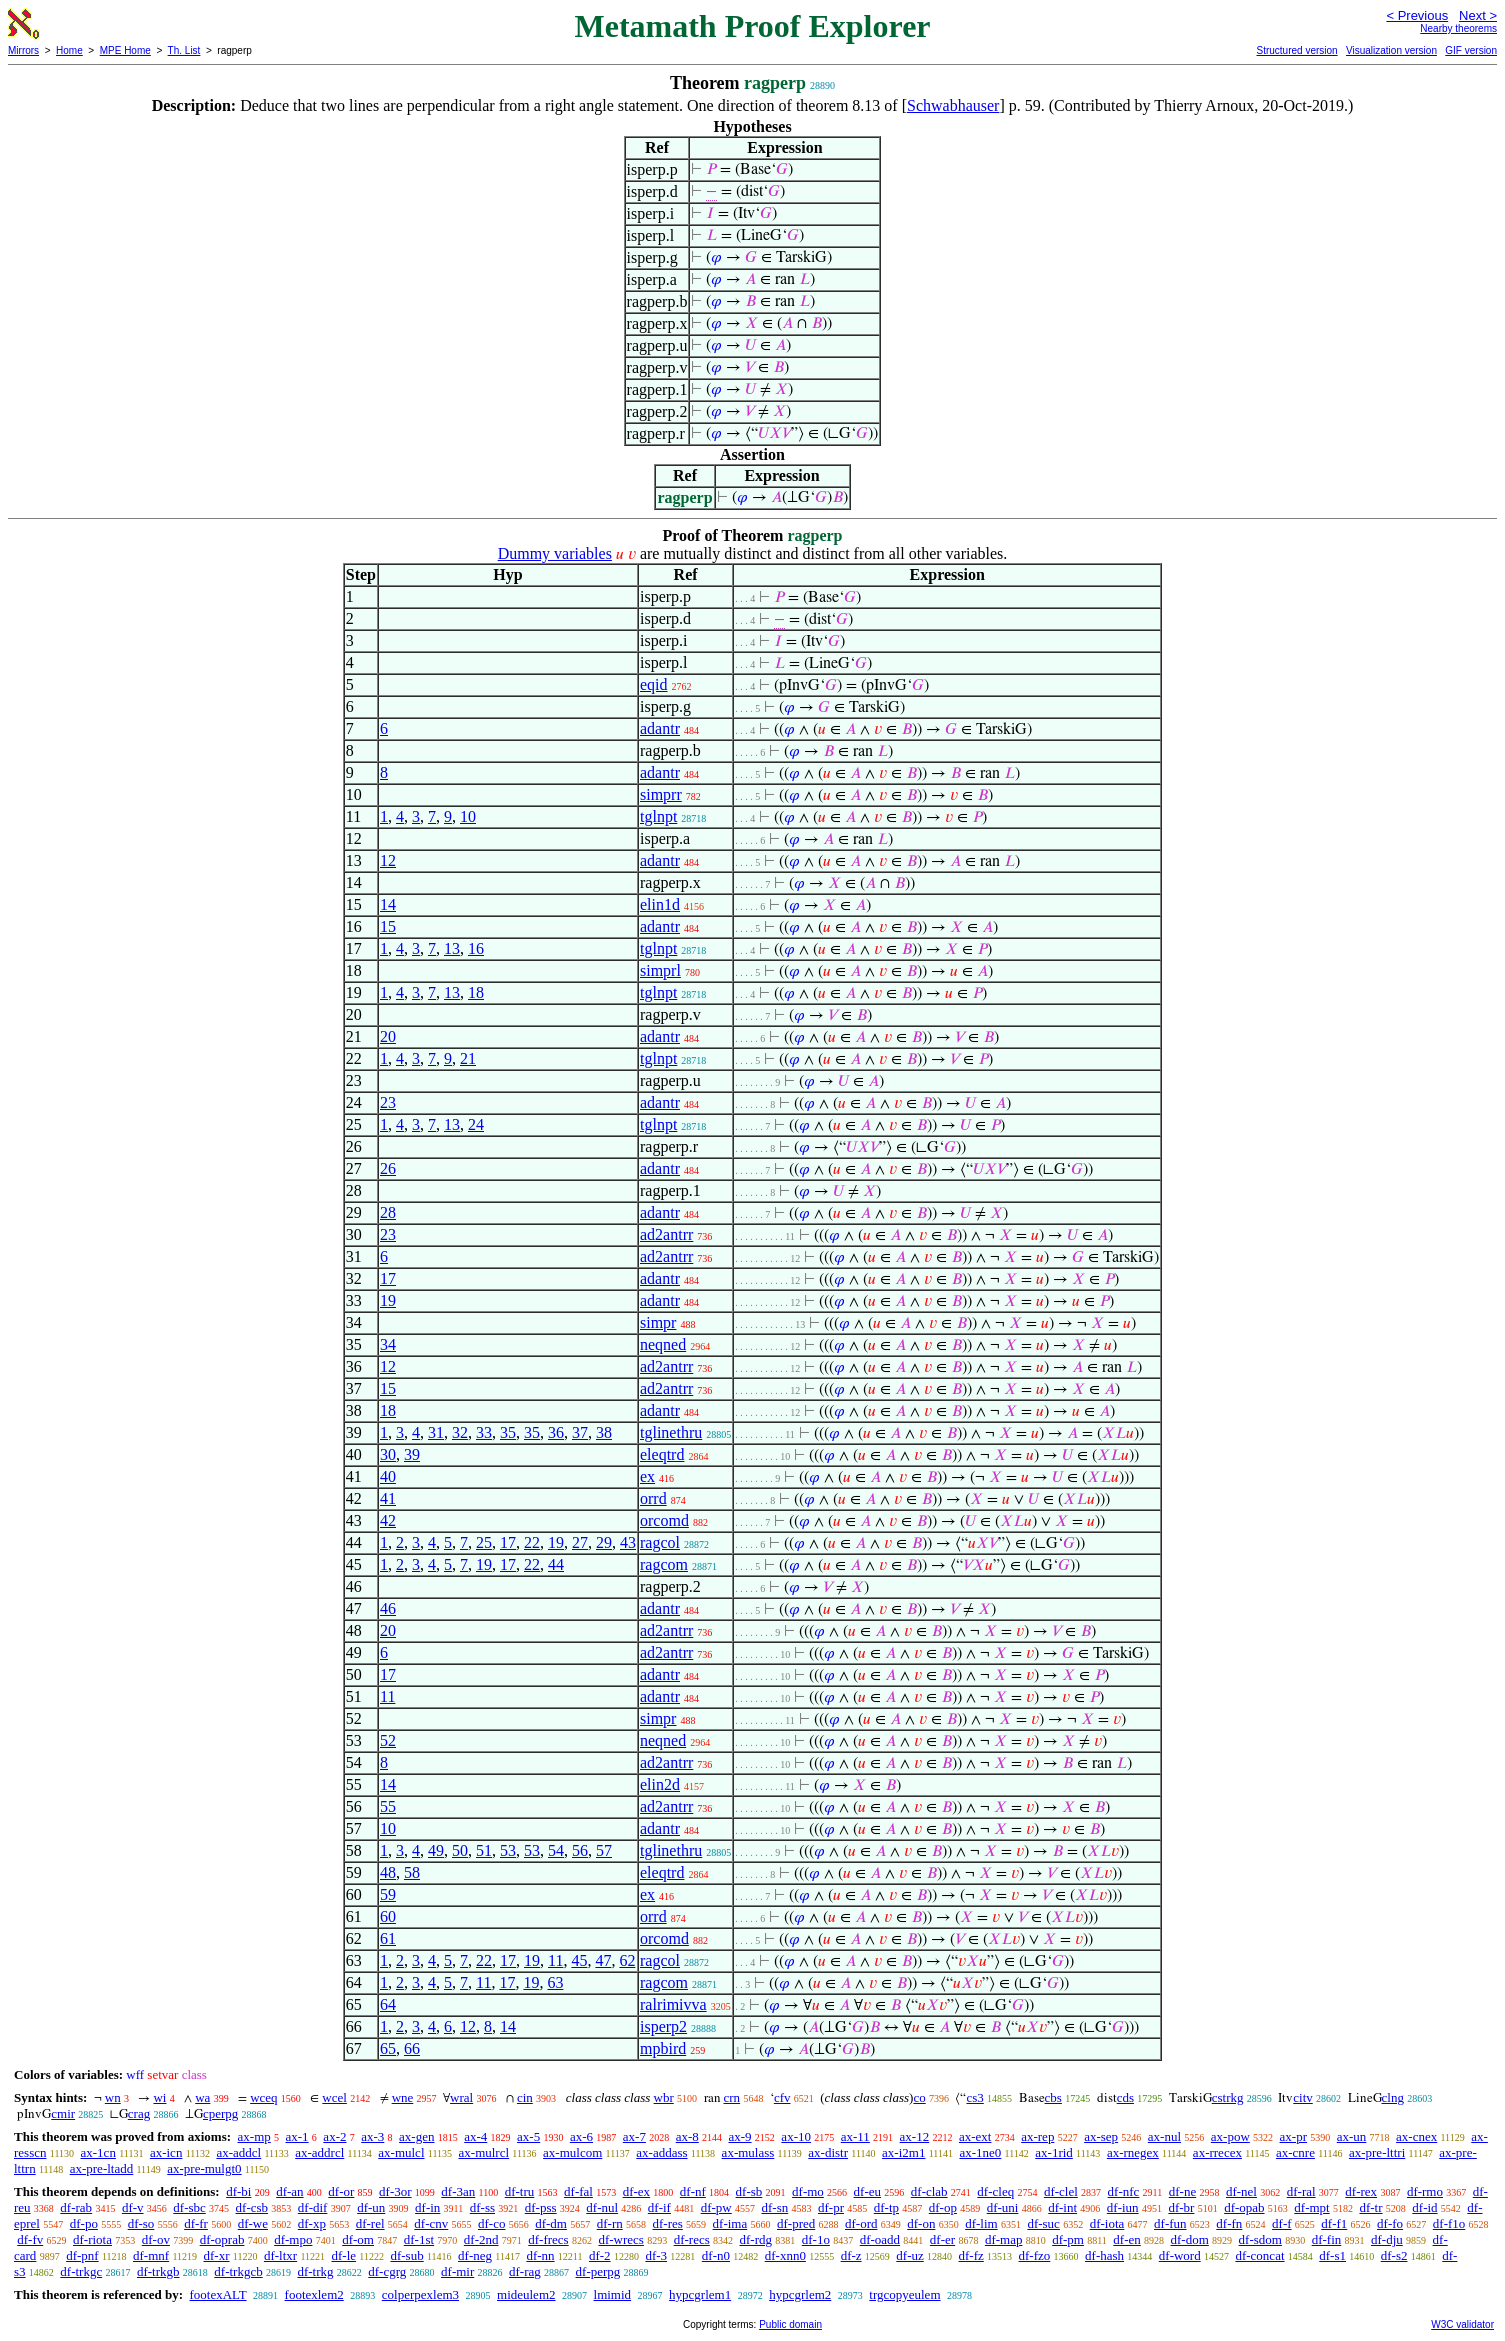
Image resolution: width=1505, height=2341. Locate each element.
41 (388, 1498)
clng (1393, 2097)
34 (388, 1344)
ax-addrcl (319, 2152)
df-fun (1170, 2223)
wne (403, 2097)
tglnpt (658, 816)
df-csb (252, 2207)
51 (484, 1850)
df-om (358, 2239)
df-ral (1301, 2191)
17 (388, 1278)
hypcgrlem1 (700, 2294)
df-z (851, 2255)
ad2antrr (666, 1234)
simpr (658, 1322)
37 (580, 1432)
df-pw (716, 2207)
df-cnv (431, 2223)
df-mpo (293, 2239)
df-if (659, 2207)
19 (388, 1300)
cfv (782, 2097)
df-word (1180, 2255)
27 (580, 1542)
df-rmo (1425, 2191)
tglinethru (671, 1432)
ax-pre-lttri (1377, 2152)
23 (388, 1102)
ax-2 (334, 2136)
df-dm (551, 2223)
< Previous (1417, 15)
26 (388, 1168)
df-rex (1361, 2191)
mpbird (663, 2048)
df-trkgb (158, 2271)
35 (508, 1432)
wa (202, 2097)
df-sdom (1260, 2239)
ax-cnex (1416, 2136)
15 (388, 926)
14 (388, 904)
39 (412, 1454)
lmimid (613, 2294)
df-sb (749, 2191)
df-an (289, 2191)
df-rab (76, 2207)
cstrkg (1228, 2097)
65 (388, 2048)
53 (508, 1850)
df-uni (1003, 2207)
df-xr (217, 2255)
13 (452, 948)
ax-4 (475, 2136)
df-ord (861, 2223)
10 (468, 816)
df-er (942, 2239)
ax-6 (581, 2136)
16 (476, 948)
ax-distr (828, 2152)
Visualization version (1391, 50)
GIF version (1471, 50)
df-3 (656, 2255)
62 (627, 1960)
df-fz (971, 2255)
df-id (1424, 2207)
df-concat (1259, 2255)
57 (604, 1850)
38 (604, 1432)
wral (461, 2097)
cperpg (220, 2113)
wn (113, 2097)
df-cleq (995, 2191)
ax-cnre (1295, 2152)
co (919, 2097)
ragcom (664, 1564)
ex (647, 1476)
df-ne (1182, 2191)
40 (388, 1476)
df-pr (831, 2207)
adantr (660, 728)
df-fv (30, 2239)
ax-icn (166, 2152)
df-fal (578, 2191)
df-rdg (756, 2239)
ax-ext (975, 2136)
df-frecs (548, 2239)
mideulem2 (526, 2294)
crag (139, 2113)
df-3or (395, 2191)
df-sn (775, 2207)
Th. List (184, 50)
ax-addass (661, 2152)
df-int (1062, 2207)
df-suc (1043, 2223)
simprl (660, 970)
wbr (664, 2097)
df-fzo (1035, 2255)
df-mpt (1311, 2207)
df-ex (636, 2191)
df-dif (313, 2207)
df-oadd (880, 2239)
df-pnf (82, 2255)
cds (1125, 2097)
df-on (921, 2223)
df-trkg (315, 2271)
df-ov (156, 2239)
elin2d (660, 1784)
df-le (344, 2255)
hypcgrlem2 (800, 2294)
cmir (63, 2113)
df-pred (796, 2223)
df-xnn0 (785, 2255)
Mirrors (23, 50)
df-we (253, 2223)
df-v (133, 2207)
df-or (341, 2191)
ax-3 (372, 2136)
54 (556, 1850)
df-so (141, 2223)
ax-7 (634, 2136)
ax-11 (855, 2136)
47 (603, 1960)
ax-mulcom (572, 2152)
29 (604, 1542)
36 (556, 1432)
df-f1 (1334, 2223)
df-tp (886, 2207)
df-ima (730, 2223)
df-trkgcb (238, 2271)
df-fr (196, 2223)
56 (580, 1850)
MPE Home (125, 50)
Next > (1478, 15)
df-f (1282, 2223)
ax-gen (416, 2136)
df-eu (867, 2191)
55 (388, 1806)
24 (476, 1124)
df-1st (419, 2239)
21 (468, 1058)
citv (1303, 2097)
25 (484, 1542)
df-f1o (1449, 2223)
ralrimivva (673, 2004)
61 (388, 1938)
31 (436, 1432)
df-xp (312, 2223)
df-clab (929, 2191)
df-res (667, 2223)
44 (556, 1564)
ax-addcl (238, 2152)
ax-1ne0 (980, 2152)
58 (412, 1872)
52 (388, 1740)
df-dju (1387, 2239)
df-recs (692, 2239)
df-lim (981, 2223)
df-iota (1107, 2223)
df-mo (808, 2191)
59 (388, 1894)
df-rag (525, 2271)
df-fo (1390, 2223)
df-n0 (716, 2255)
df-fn (1229, 2223)
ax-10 (796, 2136)
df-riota (92, 2239)
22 (532, 1542)
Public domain (790, 2324)
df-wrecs (620, 2239)
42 (388, 1520)
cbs (1053, 2097)
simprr (661, 794)
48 (388, 1872)
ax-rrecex (1217, 2152)
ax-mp (254, 2136)
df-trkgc (81, 2271)
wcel (334, 2097)
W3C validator (1462, 2324)
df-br (1181, 2207)
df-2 (600, 2255)
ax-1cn (98, 2152)
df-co (491, 2223)
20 (388, 1036)
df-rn (610, 2223)
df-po (84, 2223)
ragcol (660, 1542)
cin (525, 2097)
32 (460, 1432)
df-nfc (1124, 2191)
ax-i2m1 (903, 2152)
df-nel (1241, 2191)
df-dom (1190, 2239)
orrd (653, 1498)
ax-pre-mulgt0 (204, 2168)
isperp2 (663, 2026)
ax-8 (687, 2136)
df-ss (482, 2207)
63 (555, 1982)
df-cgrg (387, 2271)
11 (387, 1696)
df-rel (370, 2223)
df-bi (238, 2191)
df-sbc (189, 2207)
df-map (1004, 2239)
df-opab (1244, 2207)
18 (476, 992)
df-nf (693, 2191)
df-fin (1327, 2239)
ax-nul (1164, 2136)
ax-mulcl (401, 2152)
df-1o (816, 2239)
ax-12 (915, 2136)
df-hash (1104, 2255)
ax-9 (740, 2136)
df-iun (1123, 2207)
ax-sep (1101, 2136)
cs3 (974, 2097)
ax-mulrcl (484, 2152)
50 (460, 1850)
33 (484, 1432)
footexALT (217, 2294)
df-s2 (1394, 2255)
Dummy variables (555, 553)
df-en (1126, 2239)
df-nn (540, 2255)
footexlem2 (314, 2294)
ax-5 (528, 2136)
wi (159, 2097)
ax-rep (1037, 2136)
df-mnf (151, 2255)
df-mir (457, 2271)
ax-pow (1230, 2136)
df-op (943, 2207)
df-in (427, 2207)
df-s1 (1332, 2255)
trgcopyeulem (904, 2294)
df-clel (1061, 2191)
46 (388, 1608)
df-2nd (481, 2239)
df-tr (1370, 2207)
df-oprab (222, 2239)
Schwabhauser (953, 105)
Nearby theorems (1458, 28)
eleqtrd (662, 1454)
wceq (263, 2097)
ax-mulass (748, 2152)
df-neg (475, 2255)
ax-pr (1293, 2136)
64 (388, 2004)
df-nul (602, 2207)
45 (579, 1960)
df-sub (406, 2255)
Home (69, 50)
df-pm (1068, 2239)
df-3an (458, 2191)
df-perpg (598, 2271)
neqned (663, 1344)
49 (436, 1850)
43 (628, 1542)
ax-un (1352, 2136)
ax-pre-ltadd (102, 2168)
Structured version (1296, 50)
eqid (654, 684)
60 (388, 1916)
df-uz (909, 2255)
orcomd (664, 1520)
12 (388, 860)
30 (388, 1454)
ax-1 (297, 2136)
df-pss (541, 2207)
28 (388, 1212)
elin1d (660, 904)
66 (412, 2048)
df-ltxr (280, 2255)
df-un (371, 2207)
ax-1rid (1054, 2152)
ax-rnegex (1133, 2152)
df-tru (520, 2191)
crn (732, 2097)
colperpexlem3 (420, 2294)
